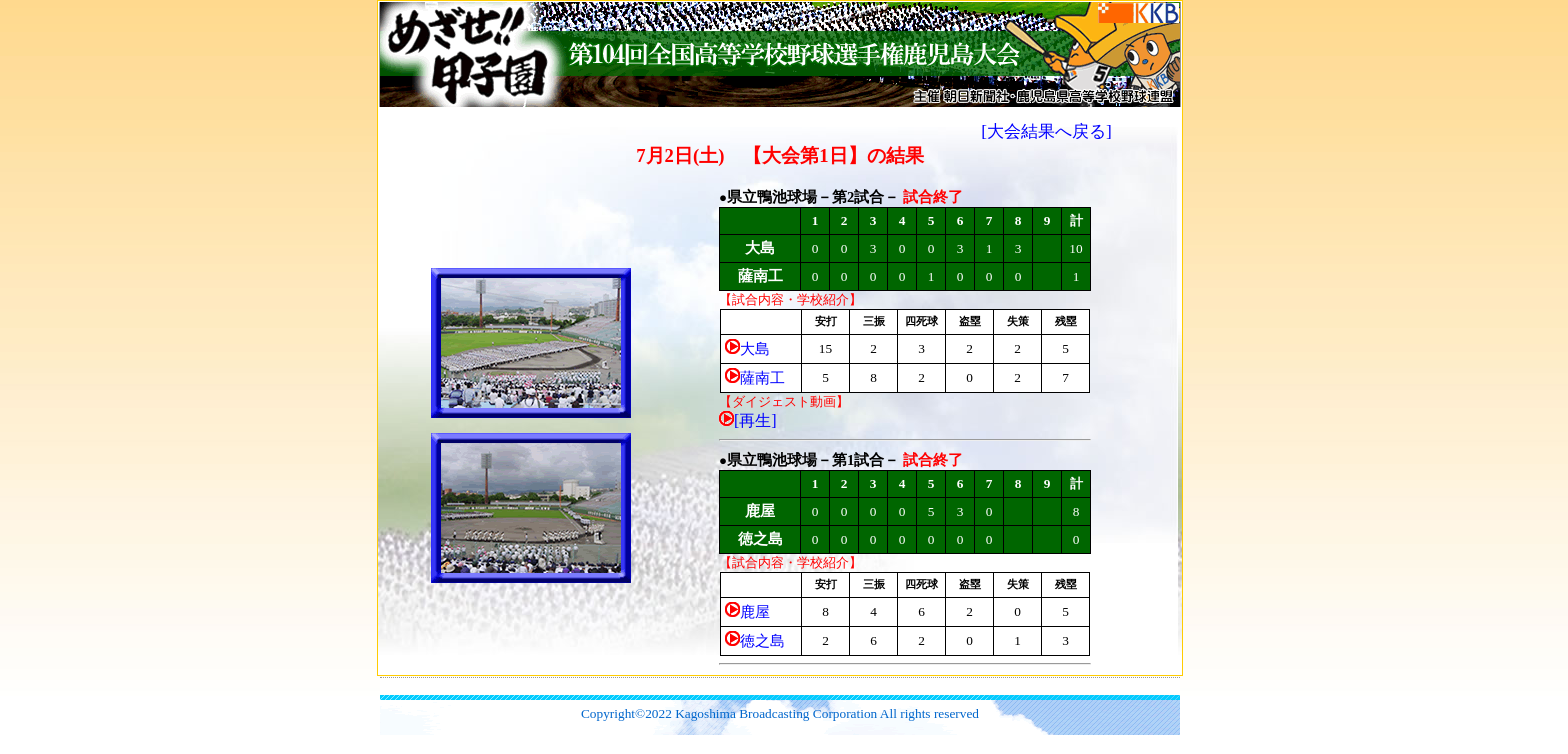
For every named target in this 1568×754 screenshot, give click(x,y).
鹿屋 (755, 612)
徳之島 (762, 641)
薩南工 (762, 378)
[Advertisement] (780, 685)
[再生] (755, 420)
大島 (755, 349)
